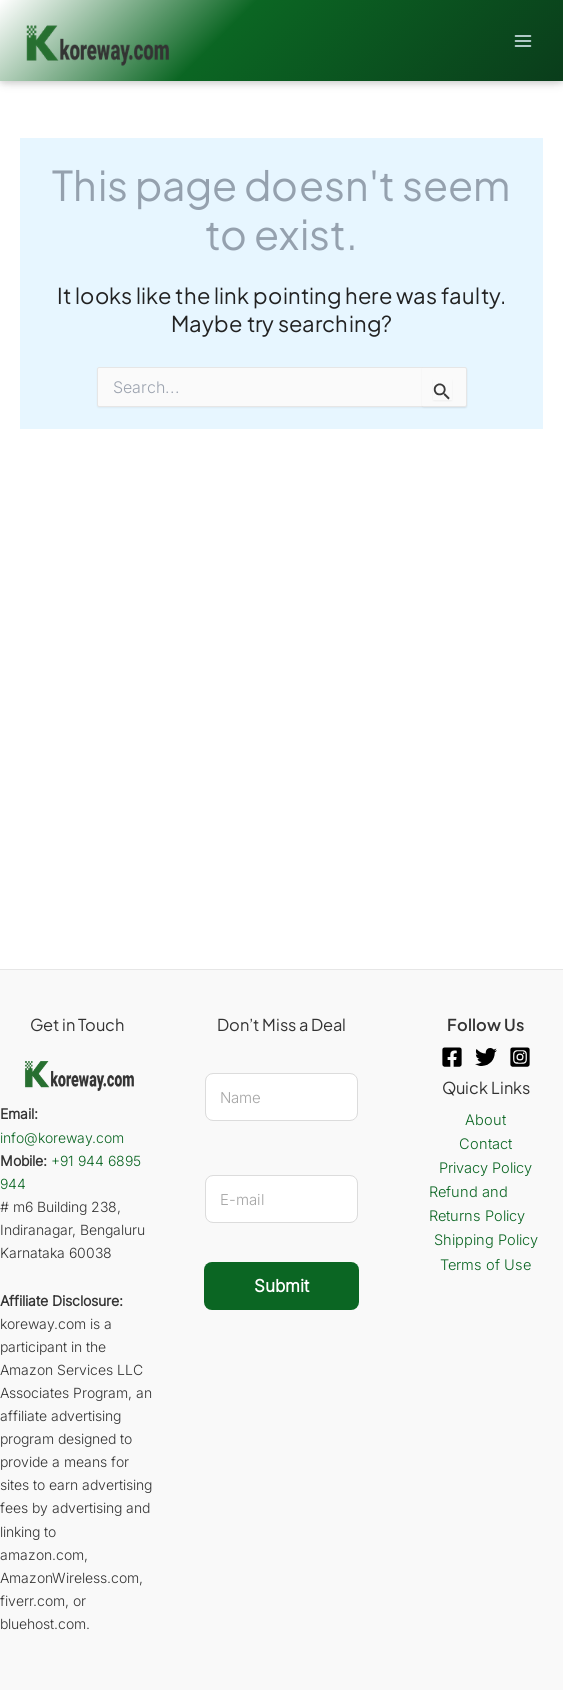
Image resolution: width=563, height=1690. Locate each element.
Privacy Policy (485, 1168)
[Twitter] (486, 1057)
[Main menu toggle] (523, 40)
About (485, 1120)
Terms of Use (485, 1265)
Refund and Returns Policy (477, 1204)
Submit (281, 1286)
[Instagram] (520, 1057)
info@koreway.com (62, 1137)
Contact (485, 1144)
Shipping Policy (486, 1240)
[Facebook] (452, 1057)
